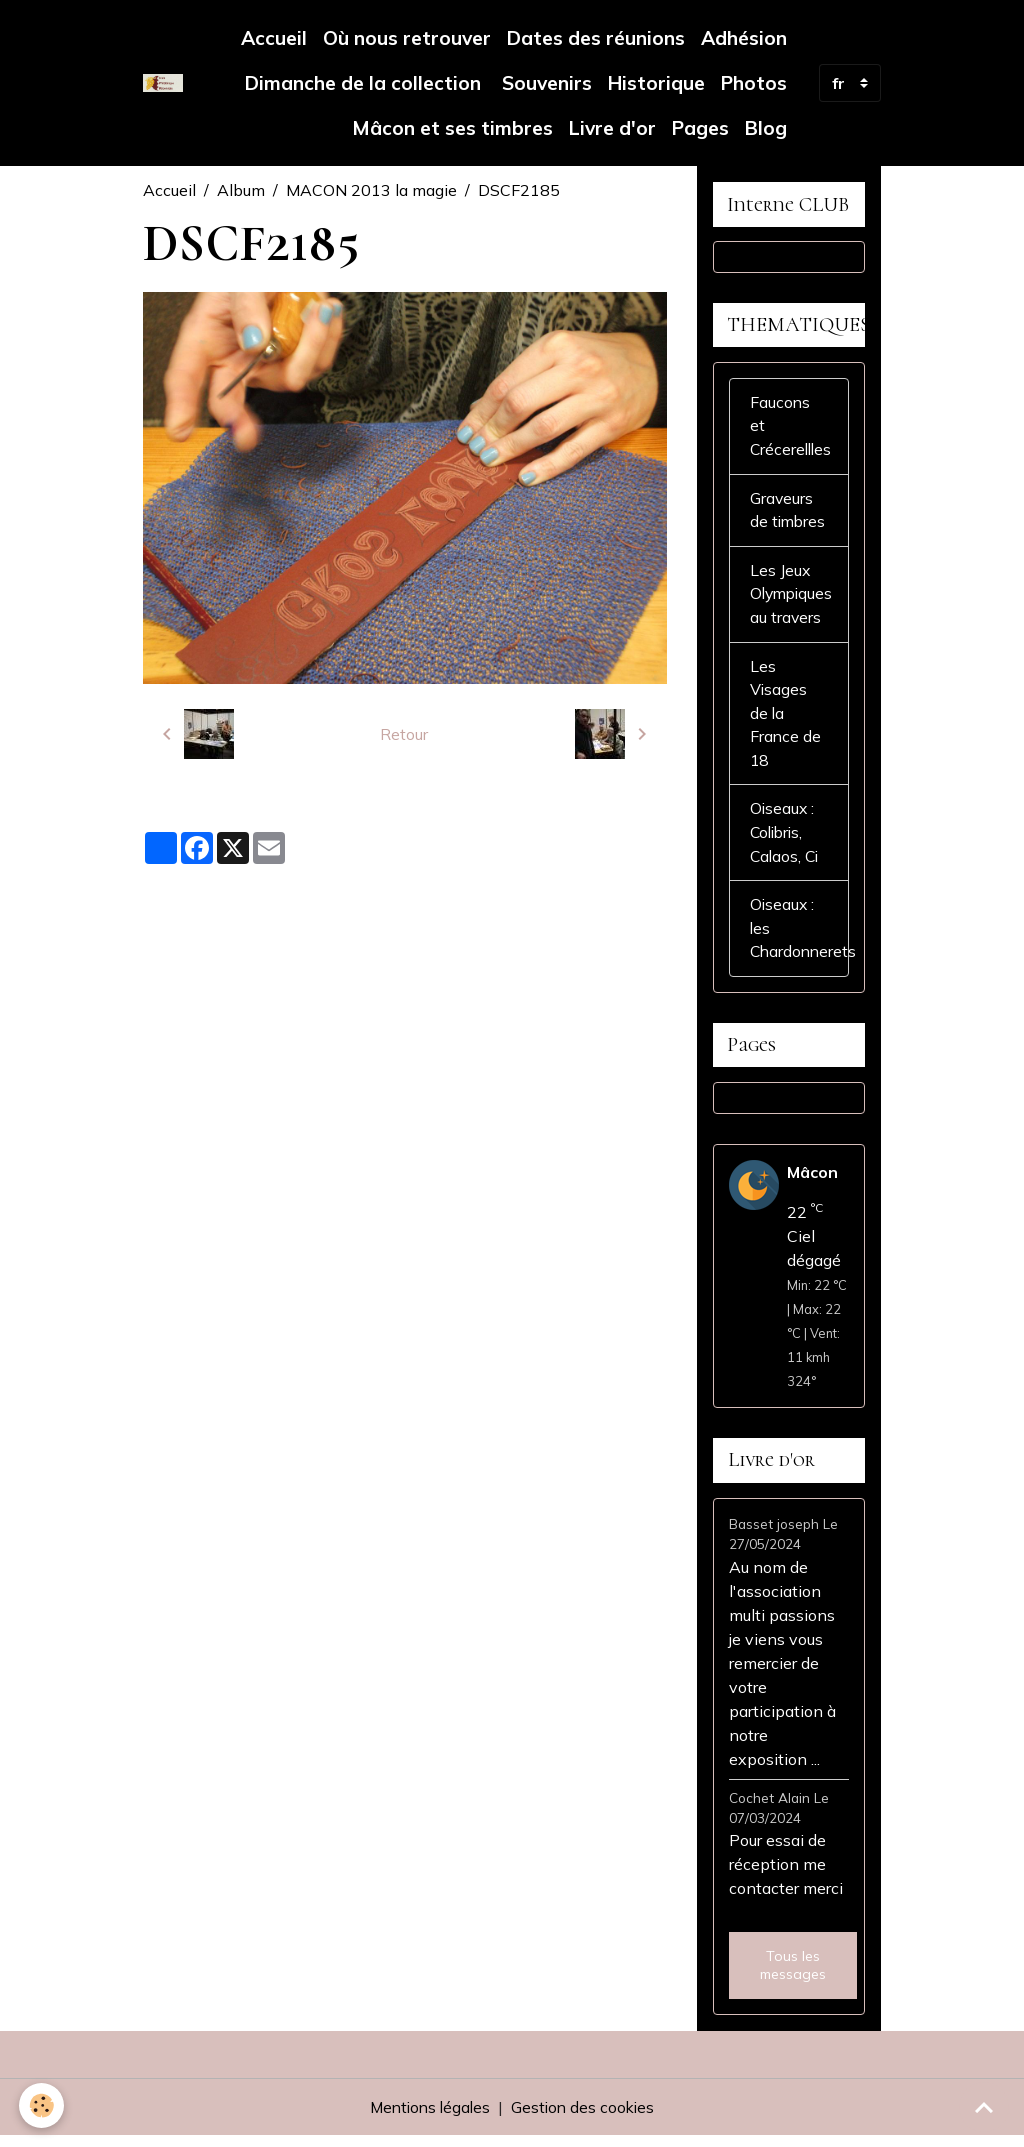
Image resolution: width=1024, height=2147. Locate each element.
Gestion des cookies (585, 2119)
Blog (766, 128)
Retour (404, 734)
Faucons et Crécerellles (792, 429)
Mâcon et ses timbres (452, 128)
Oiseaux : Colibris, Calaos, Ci (786, 841)
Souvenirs (544, 83)
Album (241, 190)
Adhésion (744, 38)
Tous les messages (793, 1977)
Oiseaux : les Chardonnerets (800, 938)
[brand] (163, 83)
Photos (754, 83)
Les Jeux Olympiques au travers (793, 599)
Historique (656, 83)
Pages (700, 128)
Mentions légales (428, 2119)
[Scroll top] (984, 2107)
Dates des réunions (596, 38)
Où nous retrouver (407, 38)
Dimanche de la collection (363, 83)
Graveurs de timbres (789, 514)
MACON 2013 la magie (371, 190)
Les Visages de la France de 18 (786, 720)
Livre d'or (612, 128)
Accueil (274, 38)
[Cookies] (42, 2105)
